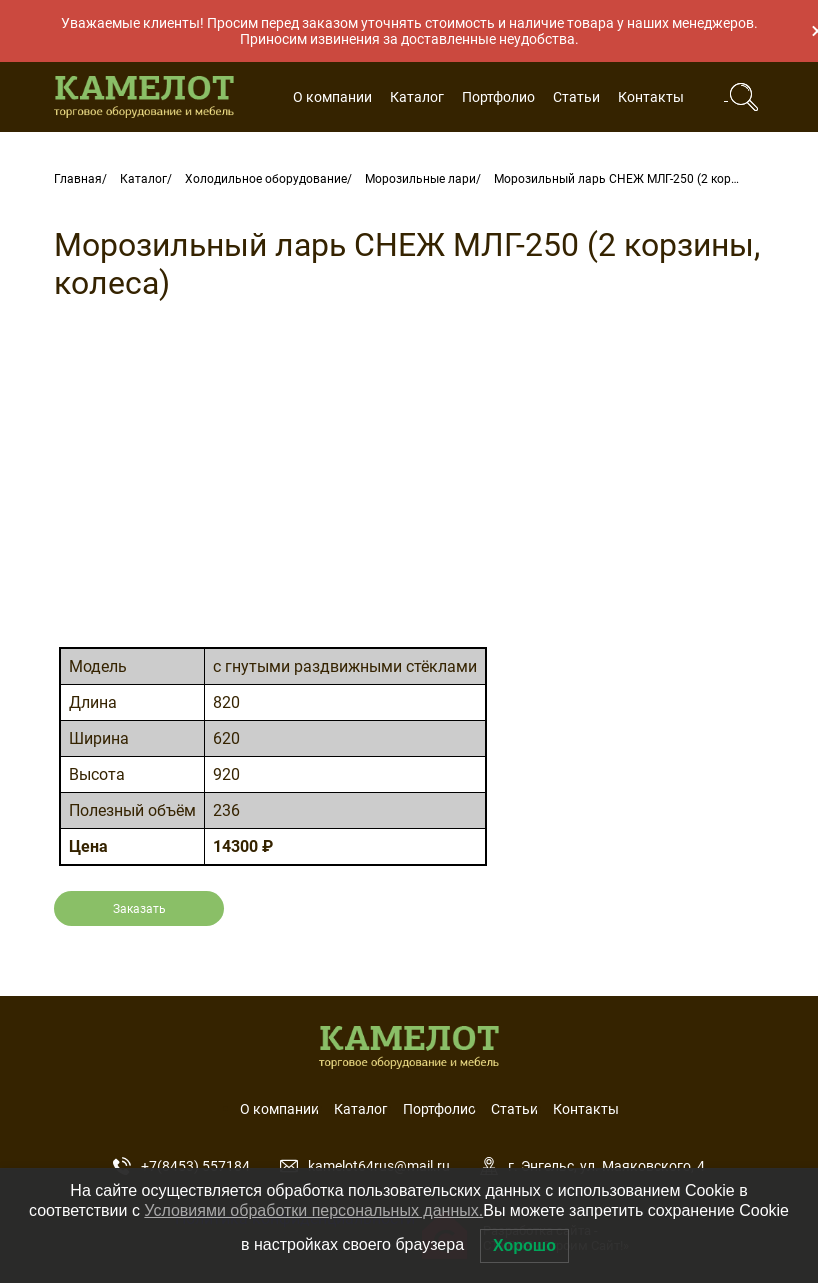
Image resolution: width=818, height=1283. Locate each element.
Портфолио (498, 97)
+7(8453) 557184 (181, 1166)
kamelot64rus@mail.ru (365, 1166)
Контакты (651, 97)
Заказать (139, 909)
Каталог (417, 97)
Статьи (576, 97)
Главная (78, 179)
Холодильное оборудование (266, 179)
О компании (332, 97)
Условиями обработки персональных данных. (313, 1210)
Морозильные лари (420, 179)
